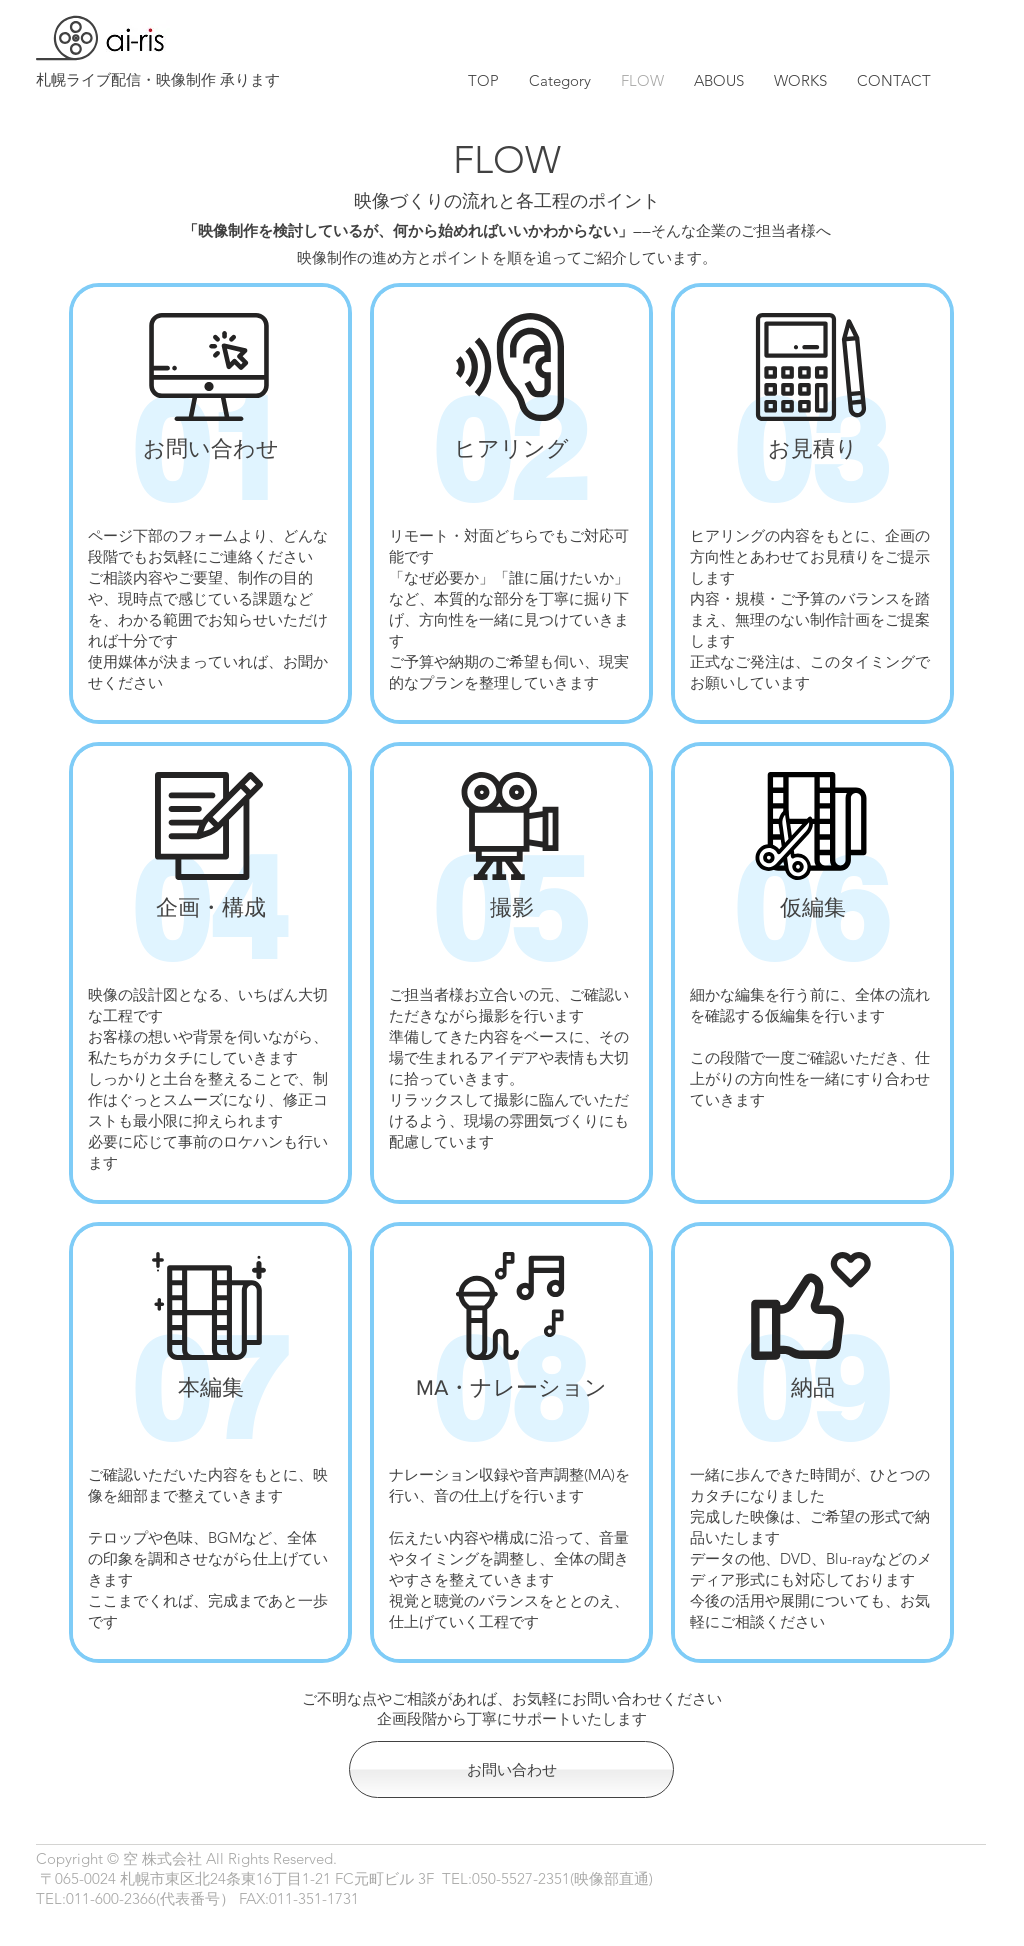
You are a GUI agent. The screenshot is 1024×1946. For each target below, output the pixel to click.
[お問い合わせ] (511, 1769)
